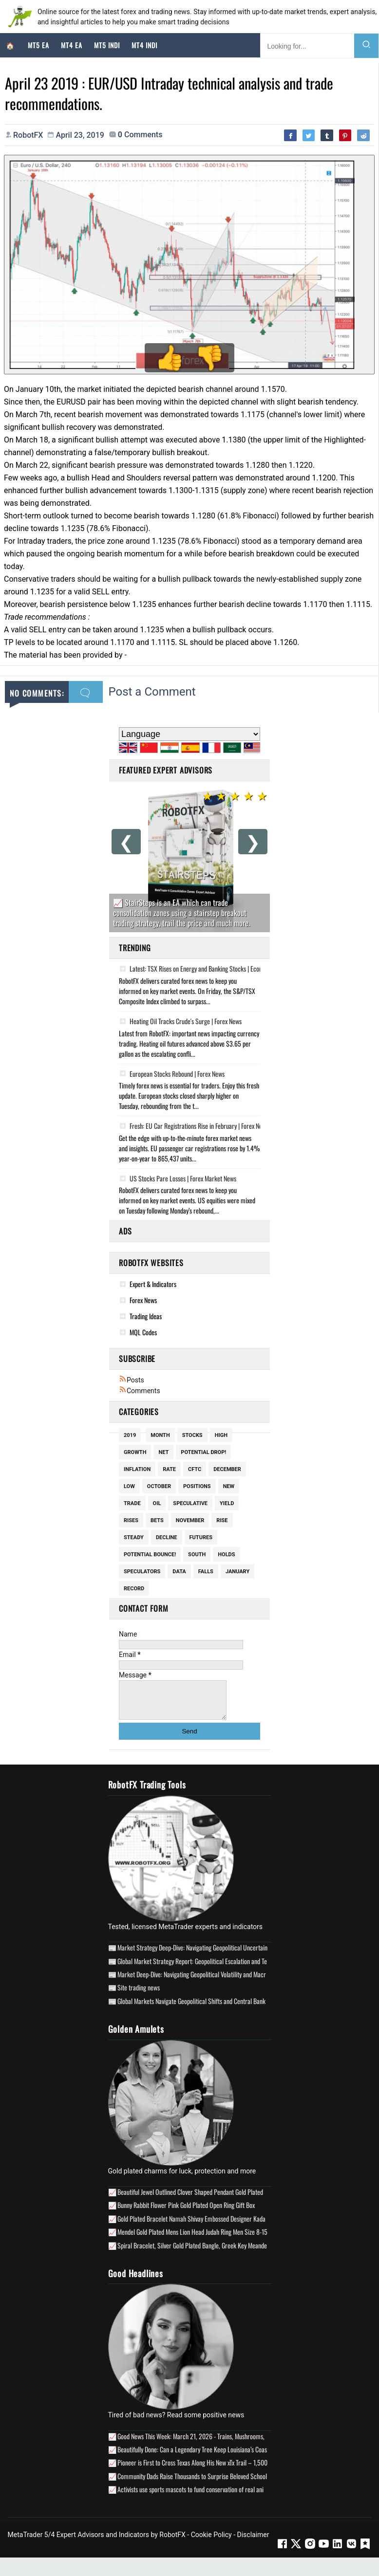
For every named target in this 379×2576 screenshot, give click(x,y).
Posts (131, 1382)
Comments (139, 1393)
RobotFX (172, 2543)
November (190, 1522)
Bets (157, 1522)
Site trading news (138, 1996)
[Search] (366, 46)
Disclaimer (253, 2543)
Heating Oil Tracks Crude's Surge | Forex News (180, 1023)
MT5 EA (38, 45)
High (221, 1437)
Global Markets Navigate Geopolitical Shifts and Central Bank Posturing (203, 2010)
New (229, 1488)
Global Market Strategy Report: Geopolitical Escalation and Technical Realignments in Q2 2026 (233, 1970)
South (197, 1556)
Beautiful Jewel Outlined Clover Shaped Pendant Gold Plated (190, 2200)
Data (179, 1573)
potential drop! (203, 1454)
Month (160, 1437)
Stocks (192, 1437)
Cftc (194, 1471)
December (227, 1471)
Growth (135, 1454)
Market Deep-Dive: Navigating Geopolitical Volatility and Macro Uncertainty (208, 1983)
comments (140, 136)
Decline (166, 1539)
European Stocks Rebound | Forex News (172, 1075)
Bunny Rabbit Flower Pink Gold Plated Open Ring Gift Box (186, 2214)
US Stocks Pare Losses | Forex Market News (177, 1180)
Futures (201, 1539)
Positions (197, 1488)
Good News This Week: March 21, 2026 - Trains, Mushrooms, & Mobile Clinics (211, 2445)
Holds (226, 1556)
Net (163, 1454)
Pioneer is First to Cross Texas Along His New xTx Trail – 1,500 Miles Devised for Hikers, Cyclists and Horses (247, 2471)
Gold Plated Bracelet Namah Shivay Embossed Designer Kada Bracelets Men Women (219, 2227)
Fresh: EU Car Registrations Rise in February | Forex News (193, 1128)
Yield (227, 1505)
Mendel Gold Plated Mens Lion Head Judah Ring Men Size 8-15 (192, 2241)
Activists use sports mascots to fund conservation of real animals (196, 2498)
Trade (132, 1505)
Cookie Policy (211, 2543)
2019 (130, 1437)
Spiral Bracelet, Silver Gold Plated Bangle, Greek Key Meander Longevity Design (214, 2254)
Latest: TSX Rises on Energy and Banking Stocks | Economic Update (206, 970)
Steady (134, 1539)
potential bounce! (150, 1556)
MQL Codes (143, 1334)
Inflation (137, 1471)
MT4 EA (71, 45)
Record (134, 1590)
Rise (221, 1522)
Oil (157, 1505)
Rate (169, 1471)
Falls (205, 1573)
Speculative (190, 1505)
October (159, 1488)
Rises (131, 1522)
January (237, 1573)
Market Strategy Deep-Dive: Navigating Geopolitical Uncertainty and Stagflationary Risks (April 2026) (240, 1956)
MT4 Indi (144, 45)
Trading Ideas (146, 1318)
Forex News (143, 1302)
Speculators (142, 1573)
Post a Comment (152, 693)
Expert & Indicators (153, 1286)
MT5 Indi (107, 45)
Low (129, 1488)
